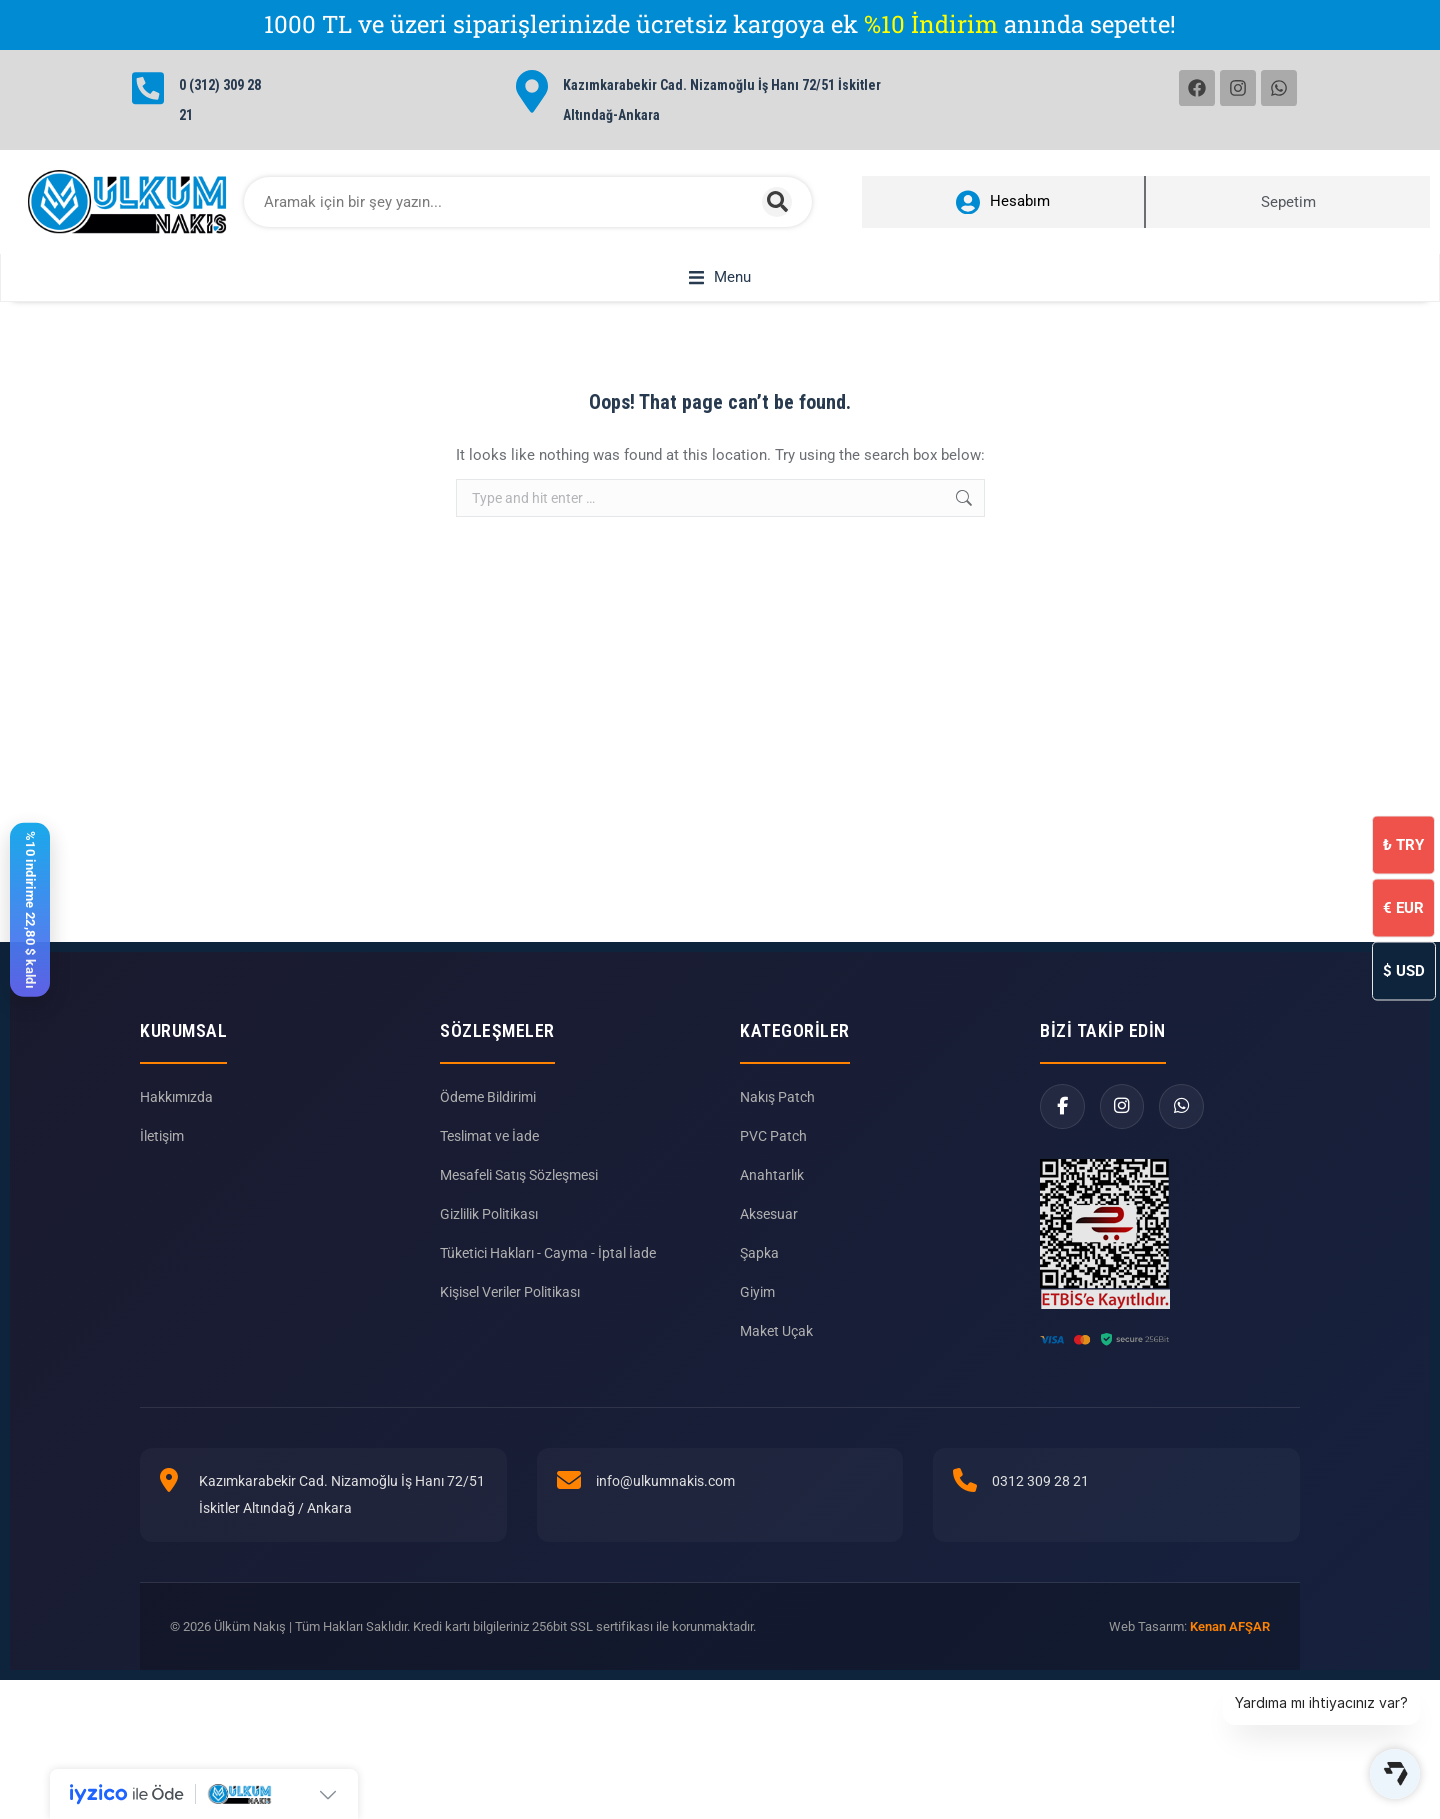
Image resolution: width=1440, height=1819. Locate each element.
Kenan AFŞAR (1230, 1649)
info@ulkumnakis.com (665, 1504)
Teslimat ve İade (489, 1159)
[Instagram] (1122, 1129)
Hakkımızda (176, 1120)
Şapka (759, 1276)
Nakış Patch (777, 1120)
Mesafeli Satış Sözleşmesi (519, 1198)
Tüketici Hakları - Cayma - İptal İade (548, 1276)
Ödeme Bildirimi (488, 1120)
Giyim (757, 1315)
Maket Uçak (776, 1354)
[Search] (777, 202)
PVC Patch (773, 1159)
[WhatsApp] (1182, 1129)
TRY (1403, 844)
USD (1404, 970)
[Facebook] (1062, 1129)
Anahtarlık (772, 1198)
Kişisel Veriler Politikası (510, 1315)
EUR (1403, 907)
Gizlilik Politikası (489, 1237)
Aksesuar (769, 1237)
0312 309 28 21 (1040, 1504)
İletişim (162, 1159)
